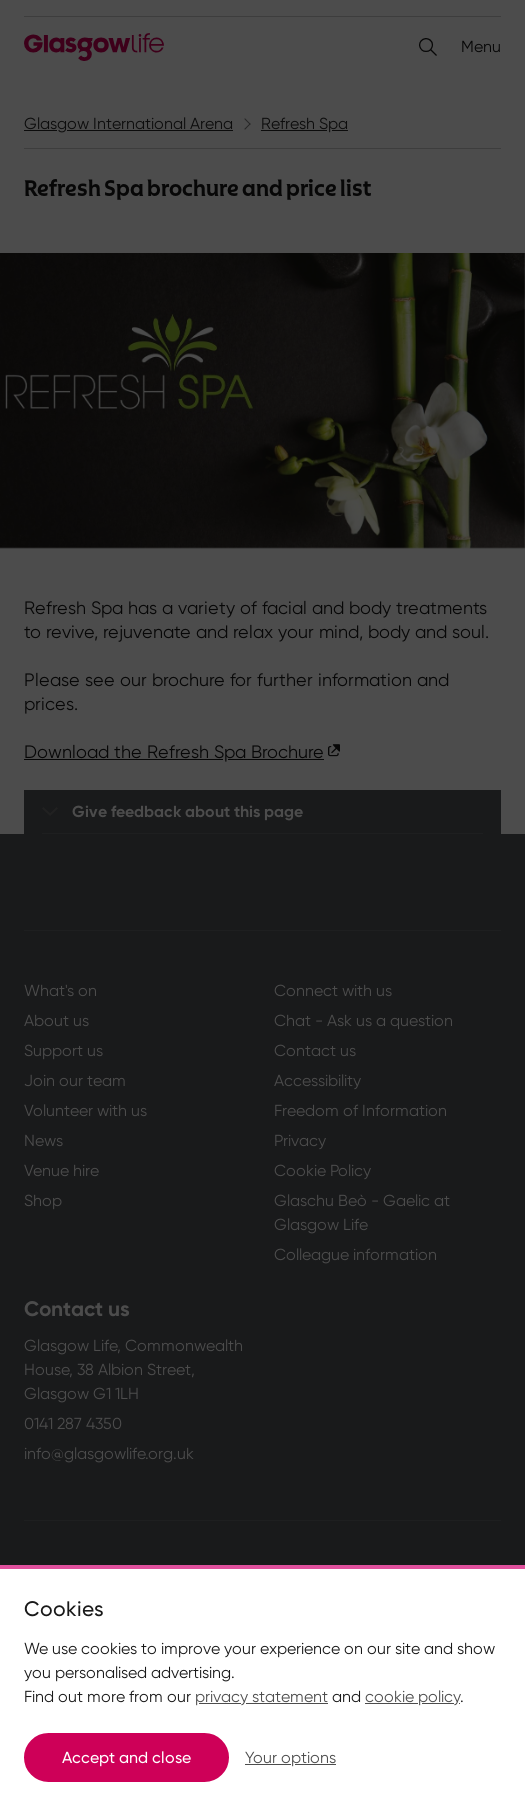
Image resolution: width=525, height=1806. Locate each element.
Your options (290, 1757)
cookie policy (412, 1696)
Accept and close (126, 1757)
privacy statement (261, 1696)
